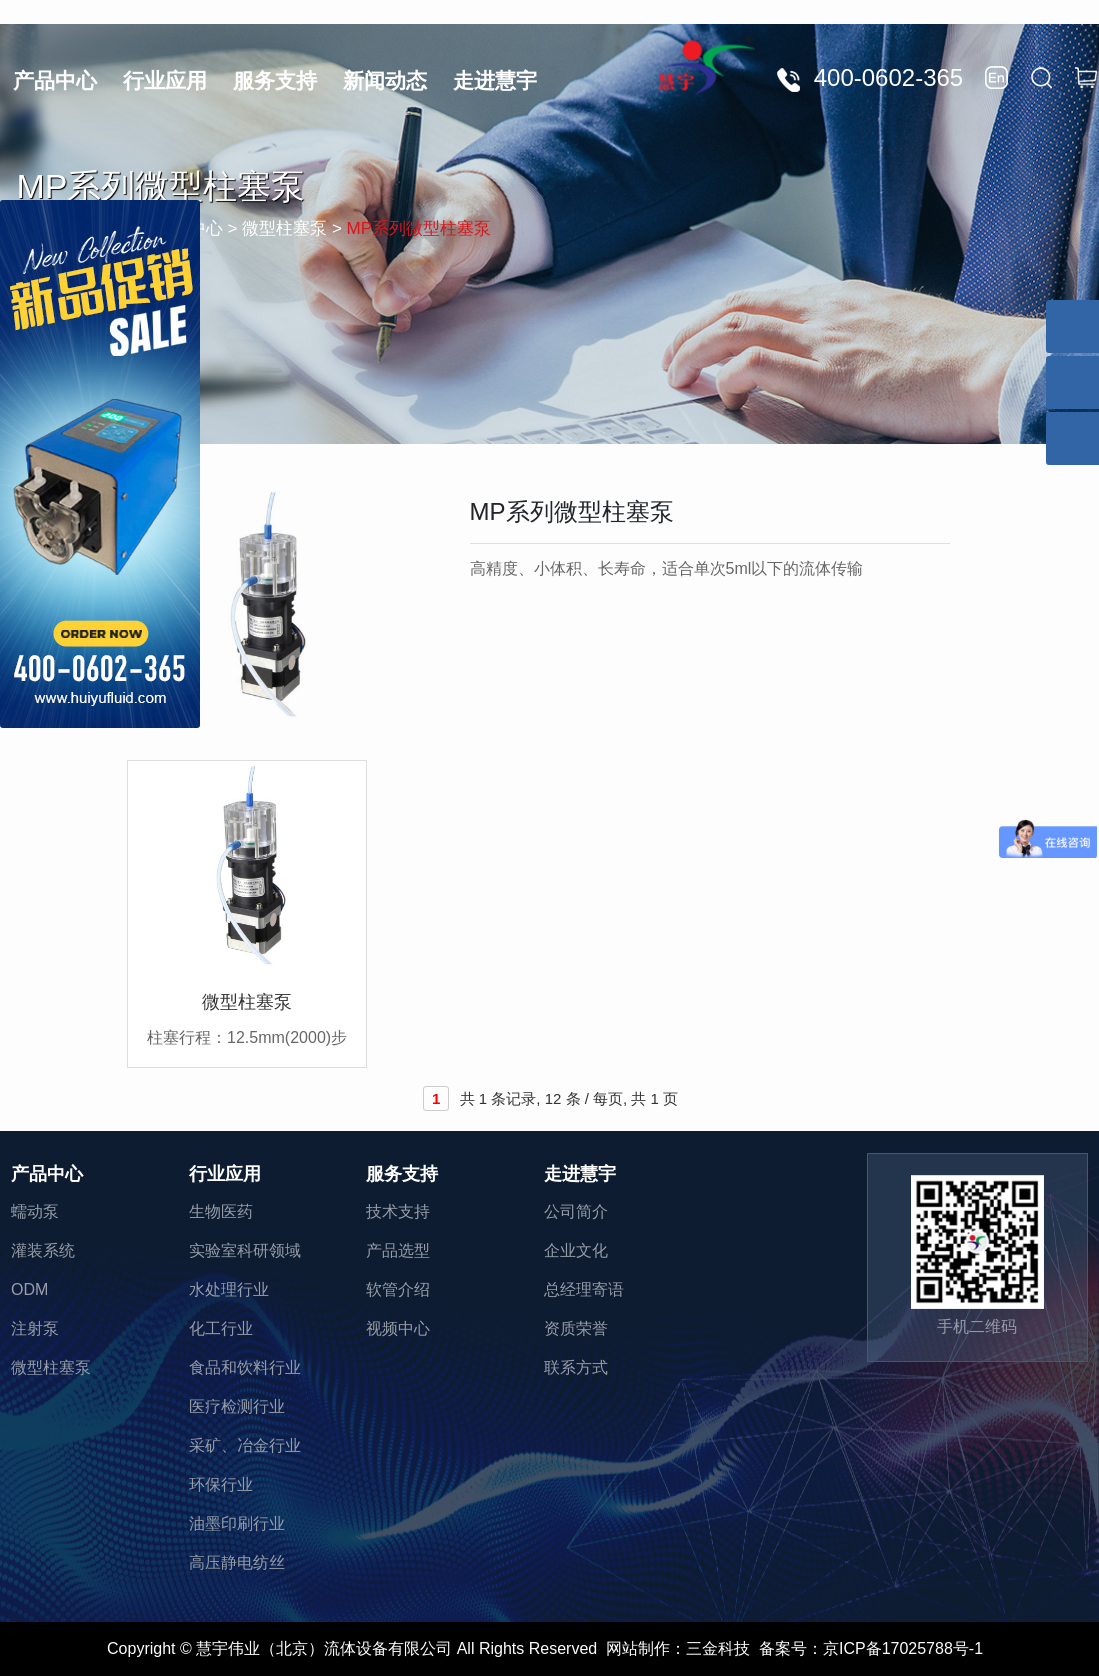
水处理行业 (229, 1289)
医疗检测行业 (237, 1406)
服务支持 (275, 80)
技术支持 (398, 1211)
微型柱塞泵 (51, 1367)
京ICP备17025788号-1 (903, 1648)
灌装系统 (43, 1250)
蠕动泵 (35, 1211)
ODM (29, 1289)
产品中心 (55, 80)
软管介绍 (398, 1289)
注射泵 (35, 1328)
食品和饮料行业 (245, 1367)
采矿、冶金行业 (245, 1445)
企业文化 (576, 1250)
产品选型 (398, 1250)
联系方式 (576, 1367)
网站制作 (638, 1648)
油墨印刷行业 (237, 1523)
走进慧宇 (495, 80)
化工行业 (221, 1328)
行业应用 (165, 80)
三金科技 (718, 1648)
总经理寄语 (584, 1289)
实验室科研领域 (245, 1250)
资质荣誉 (576, 1328)
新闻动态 (385, 80)
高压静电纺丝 (237, 1562)
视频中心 (398, 1328)
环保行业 (221, 1484)
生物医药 (221, 1211)
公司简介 (576, 1211)
